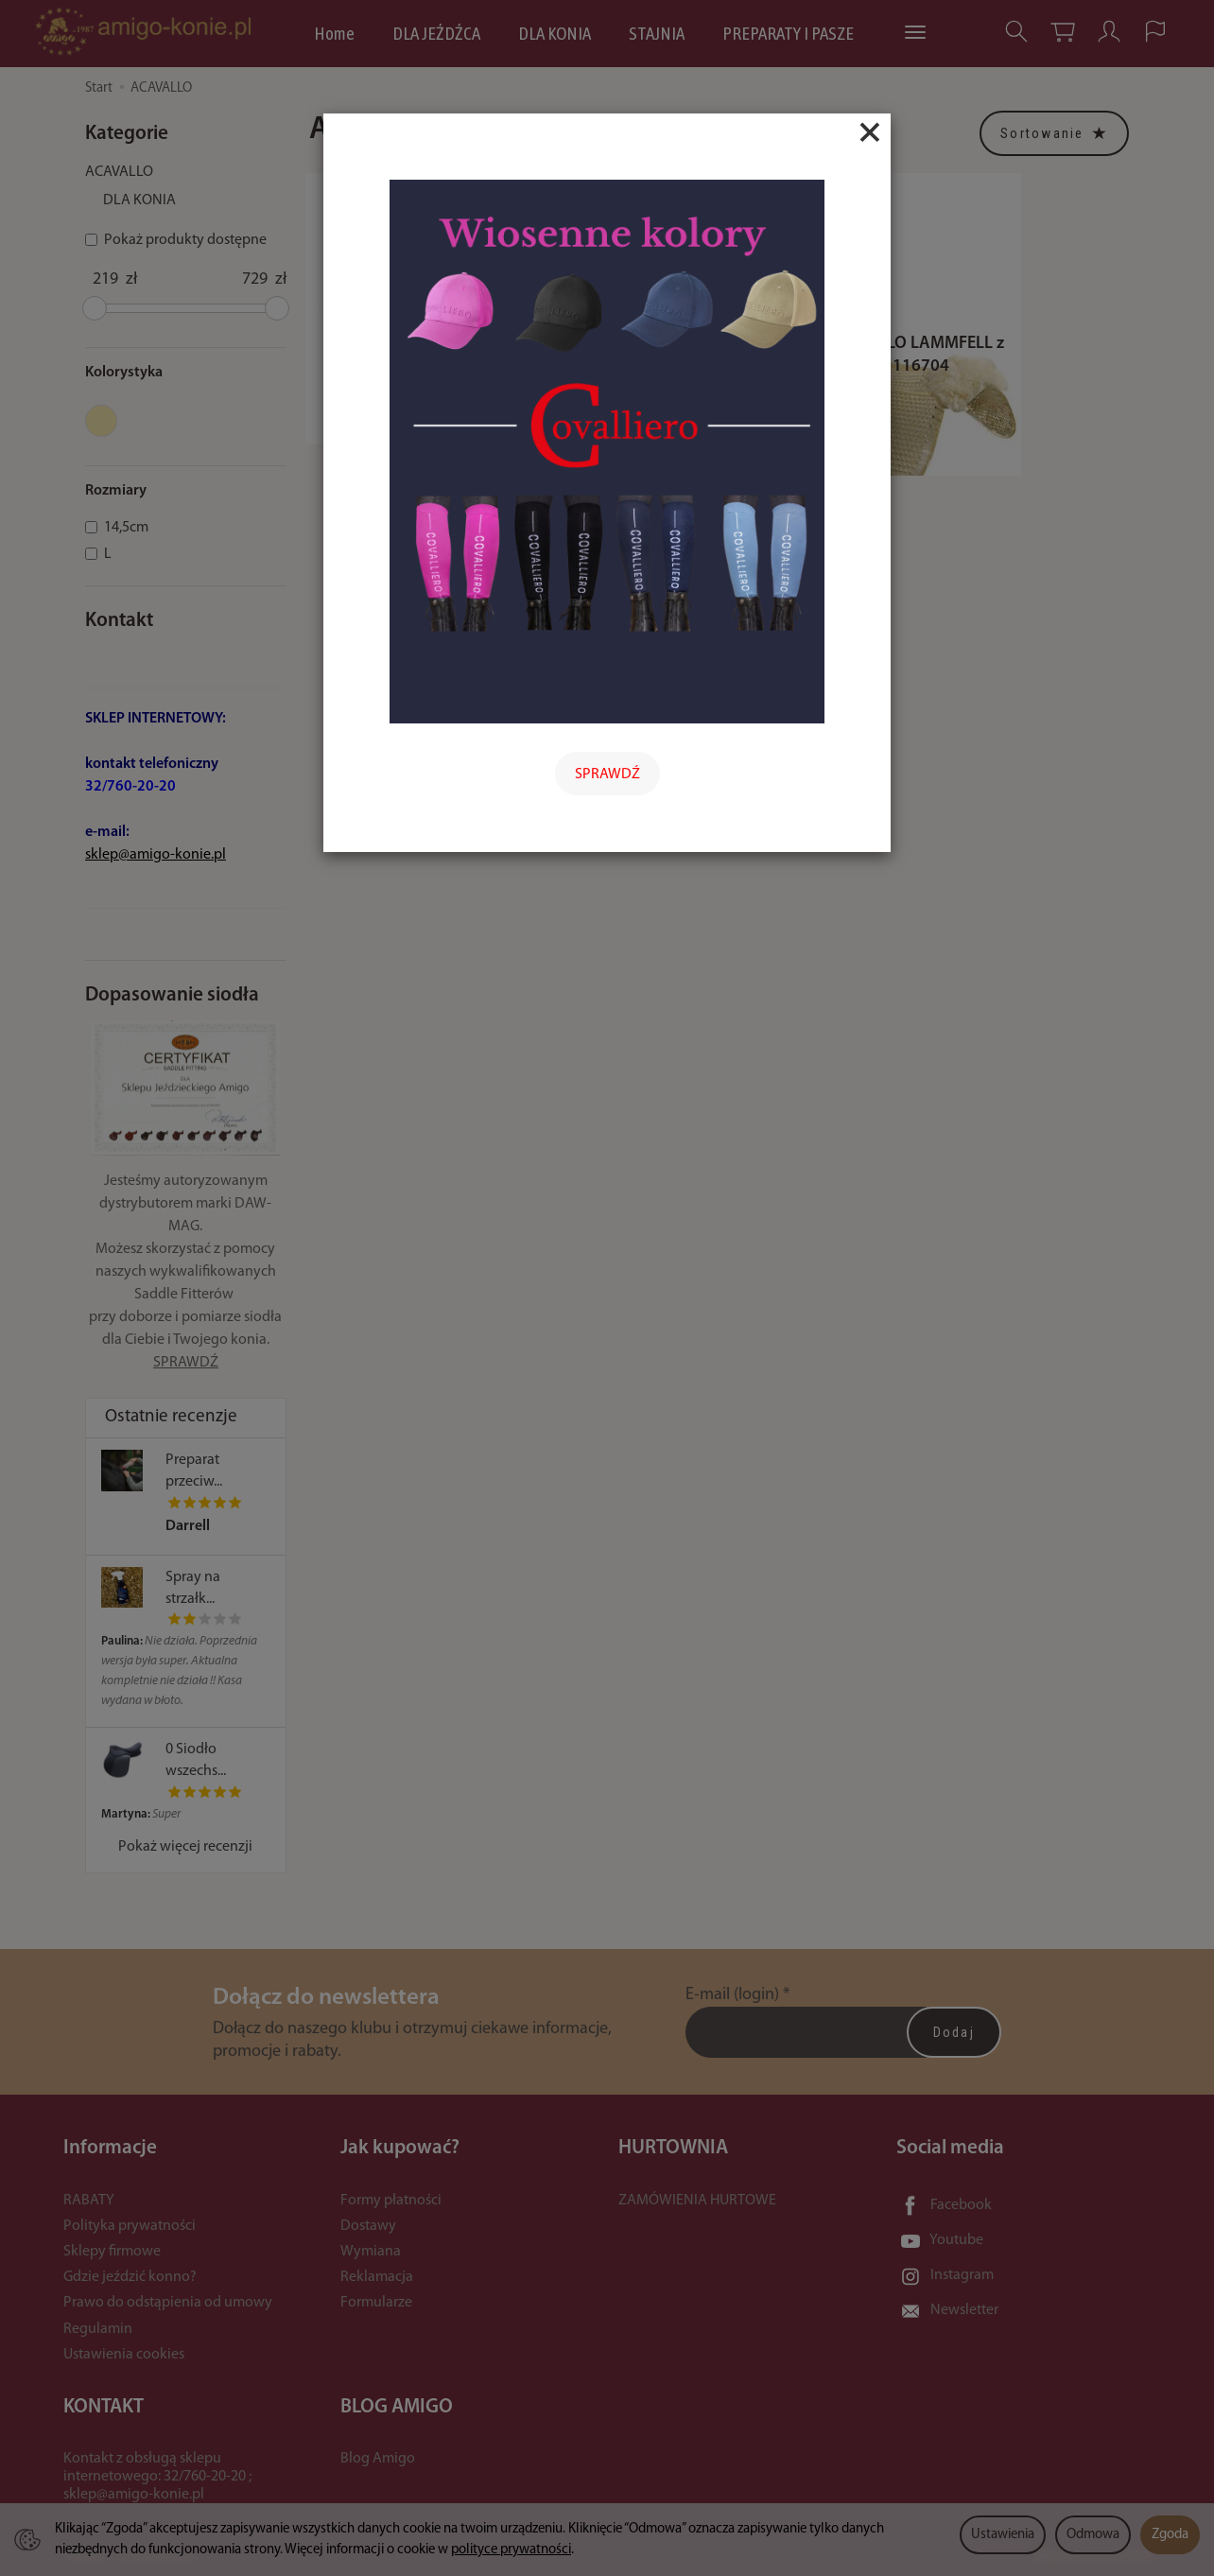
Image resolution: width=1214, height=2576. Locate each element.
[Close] (869, 132)
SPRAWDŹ (607, 774)
